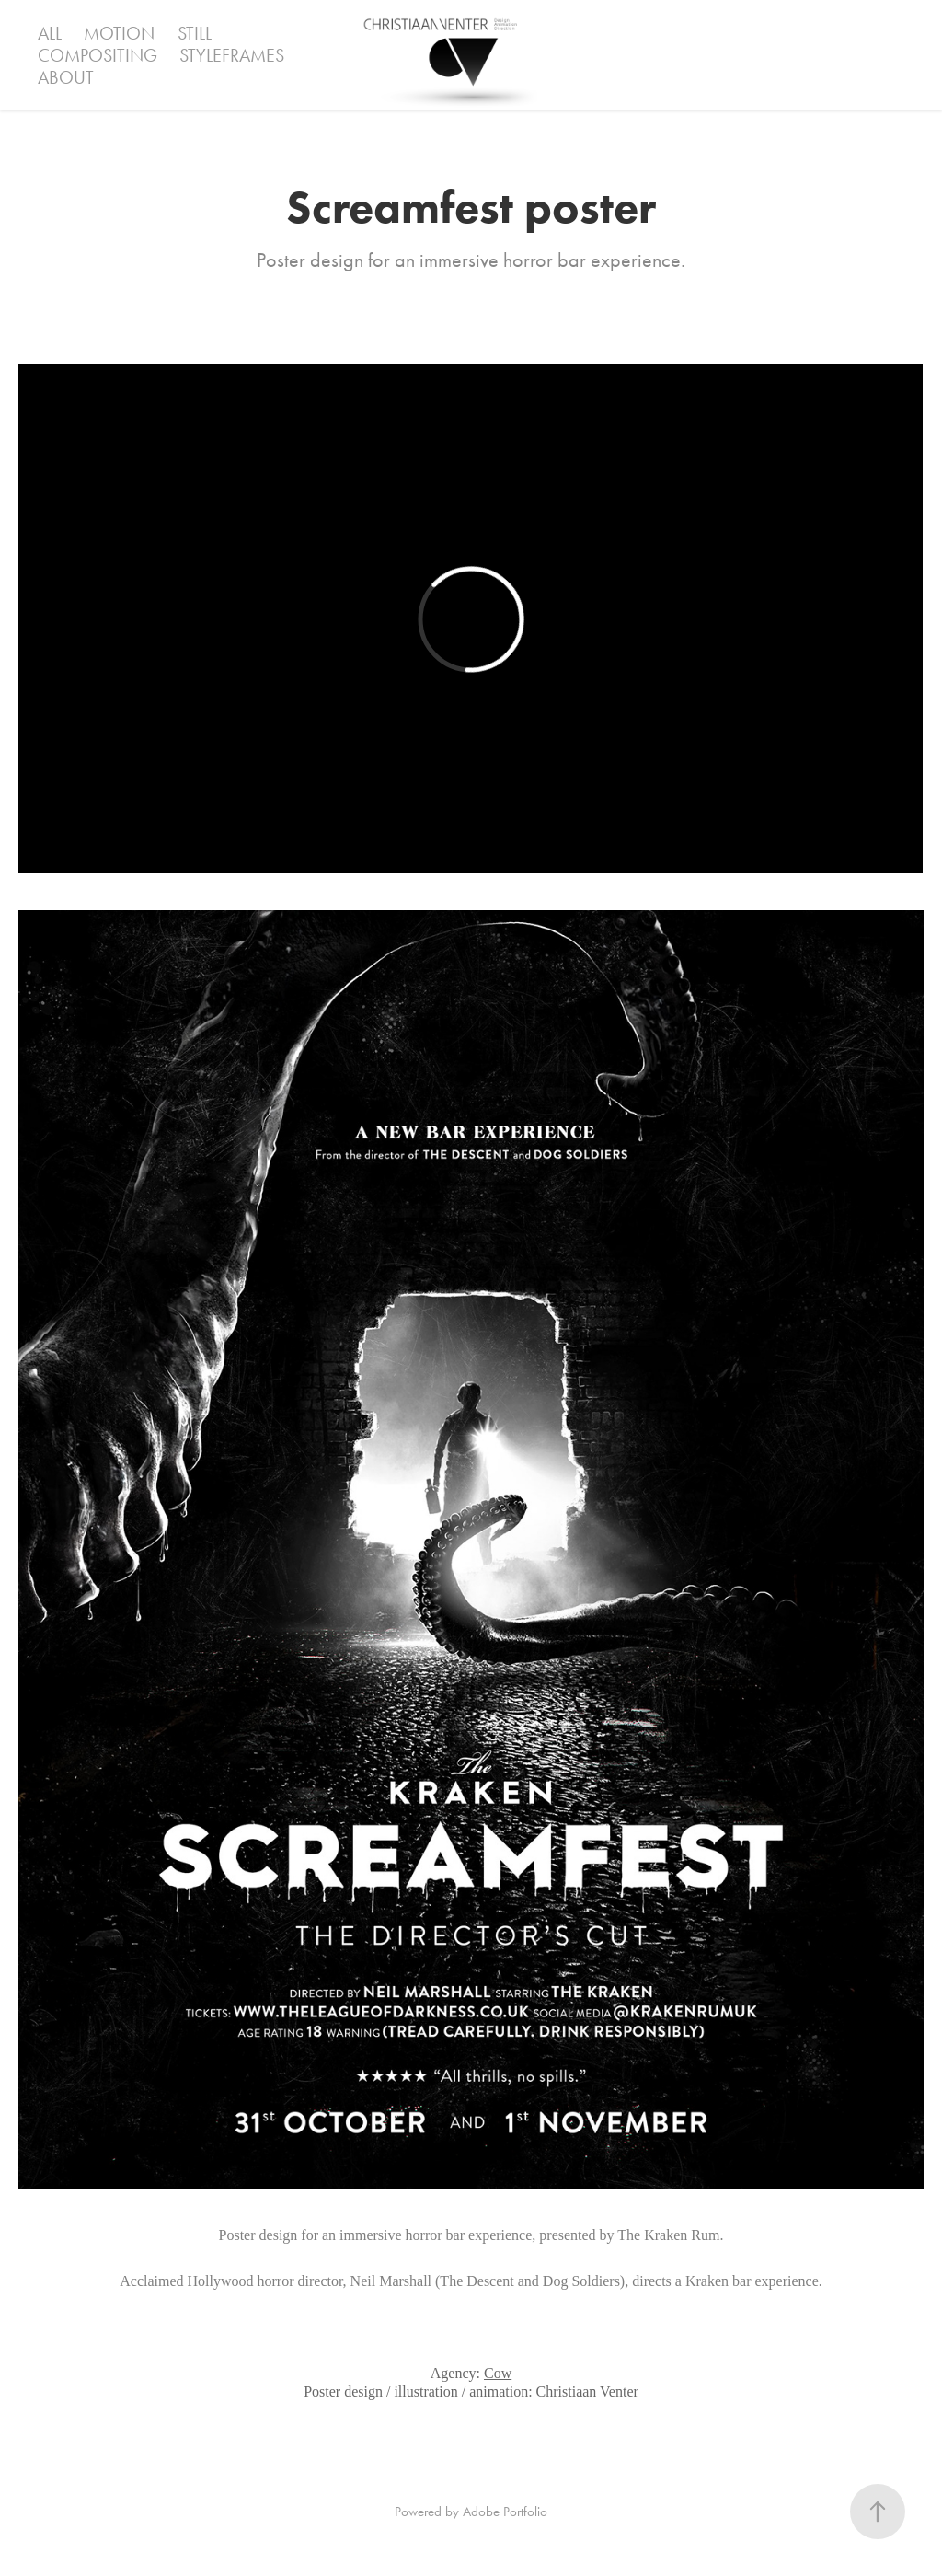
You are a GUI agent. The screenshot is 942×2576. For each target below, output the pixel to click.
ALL (50, 33)
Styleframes (231, 55)
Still (195, 33)
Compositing (97, 55)
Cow (497, 2373)
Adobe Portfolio (505, 2511)
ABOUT (66, 77)
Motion (119, 33)
